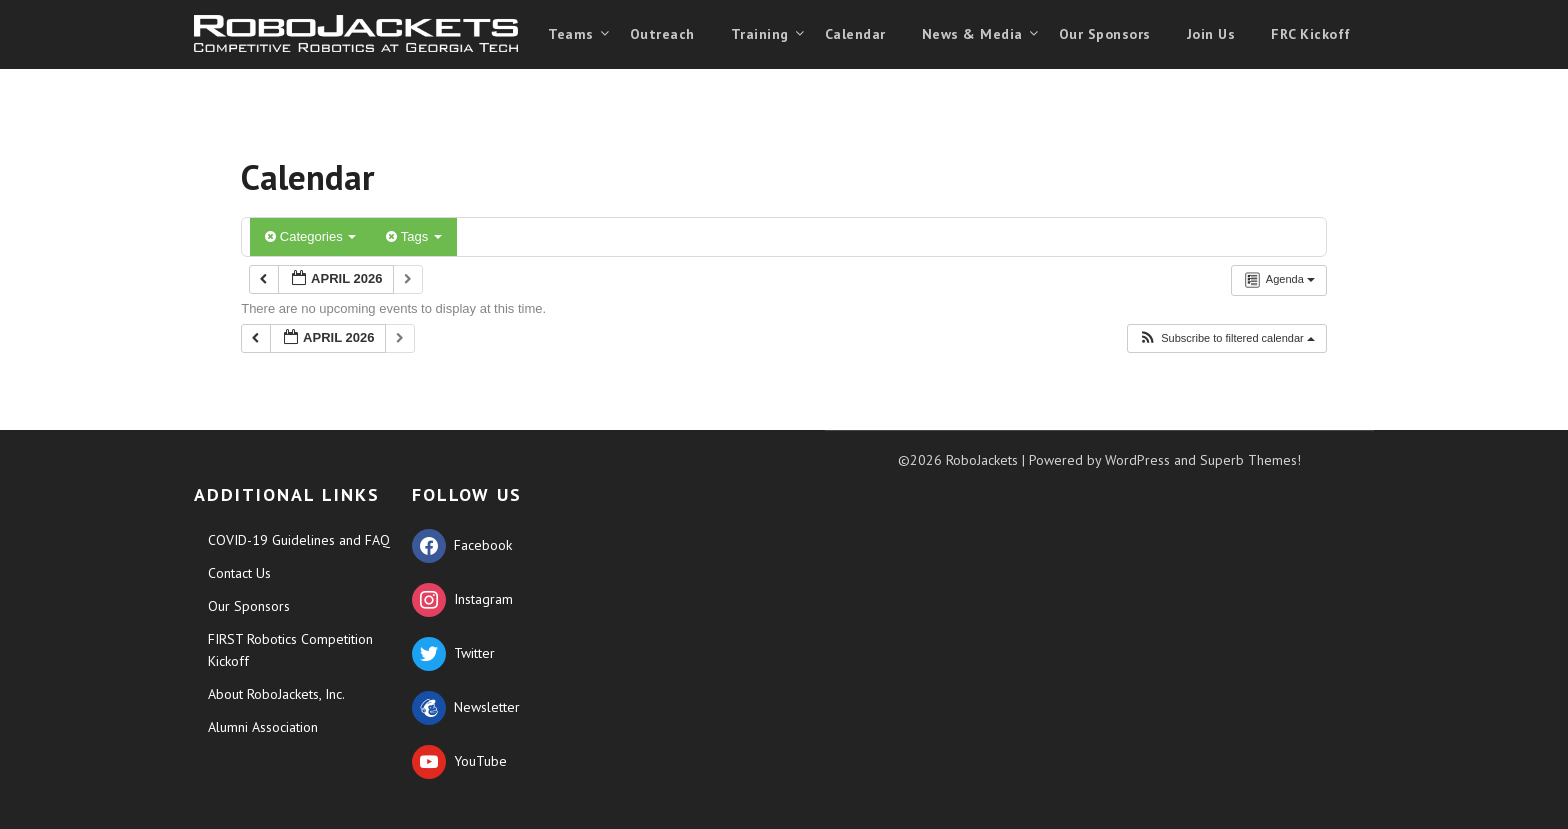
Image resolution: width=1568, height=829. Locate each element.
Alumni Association (263, 727)
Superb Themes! (1250, 460)
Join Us (1211, 34)
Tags (413, 236)
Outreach (662, 34)
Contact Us (239, 573)
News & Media (972, 34)
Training (760, 34)
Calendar (855, 34)
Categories (310, 236)
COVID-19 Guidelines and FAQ (299, 540)
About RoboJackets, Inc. (276, 694)
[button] (1226, 338)
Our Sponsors (1105, 34)
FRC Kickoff (1311, 34)
